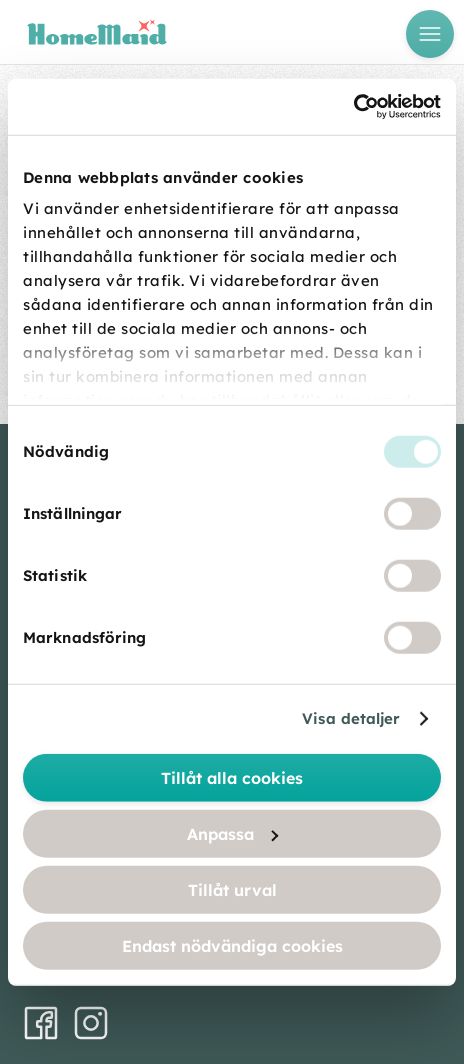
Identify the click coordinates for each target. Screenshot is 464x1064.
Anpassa (232, 833)
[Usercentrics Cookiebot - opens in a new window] (353, 107)
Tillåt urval (232, 889)
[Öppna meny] (430, 34)
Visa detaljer (351, 718)
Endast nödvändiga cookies (232, 945)
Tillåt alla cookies (232, 777)
